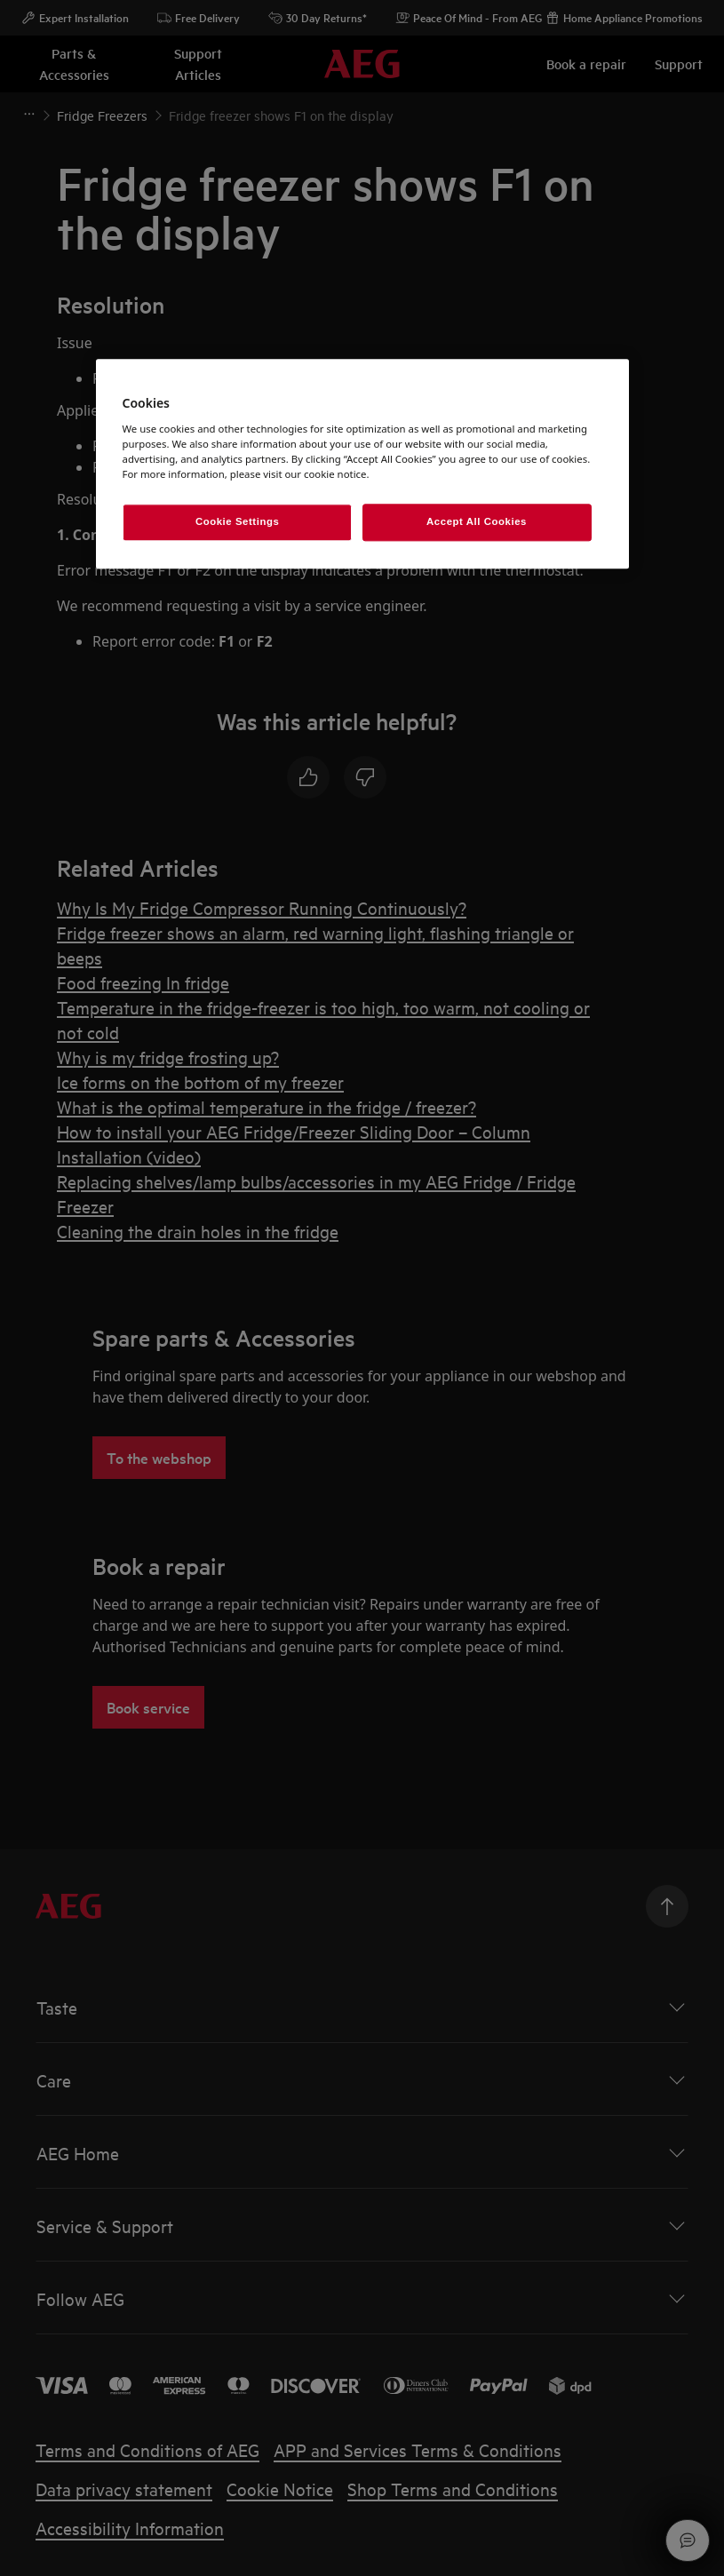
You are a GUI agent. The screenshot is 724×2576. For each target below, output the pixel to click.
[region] (362, 463)
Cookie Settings (237, 521)
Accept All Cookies (476, 521)
